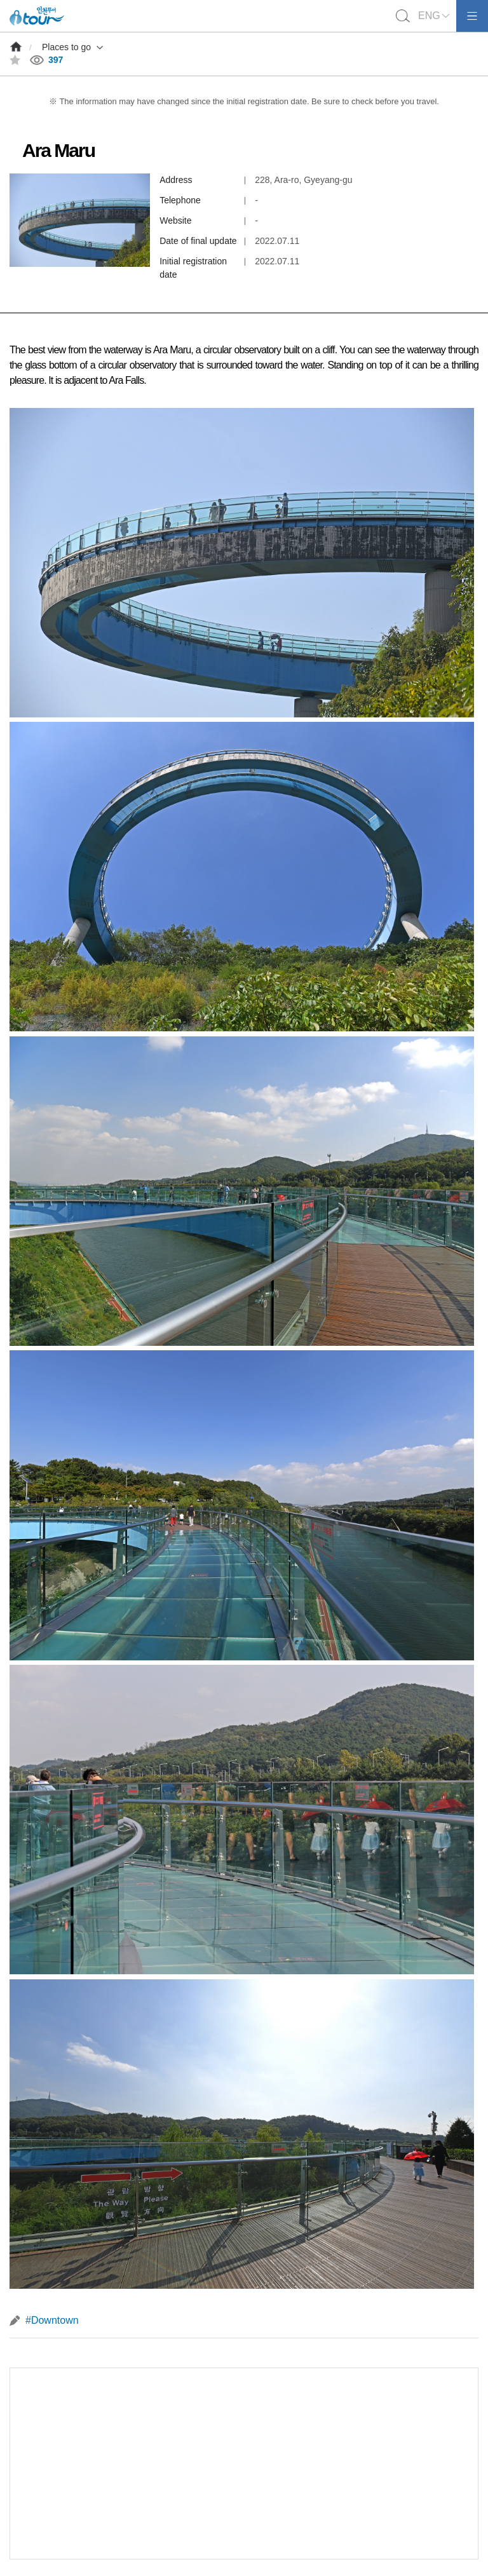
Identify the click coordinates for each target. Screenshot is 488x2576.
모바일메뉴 (472, 16)
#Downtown (52, 2320)
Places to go (66, 47)
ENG (429, 15)
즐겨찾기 (15, 60)
